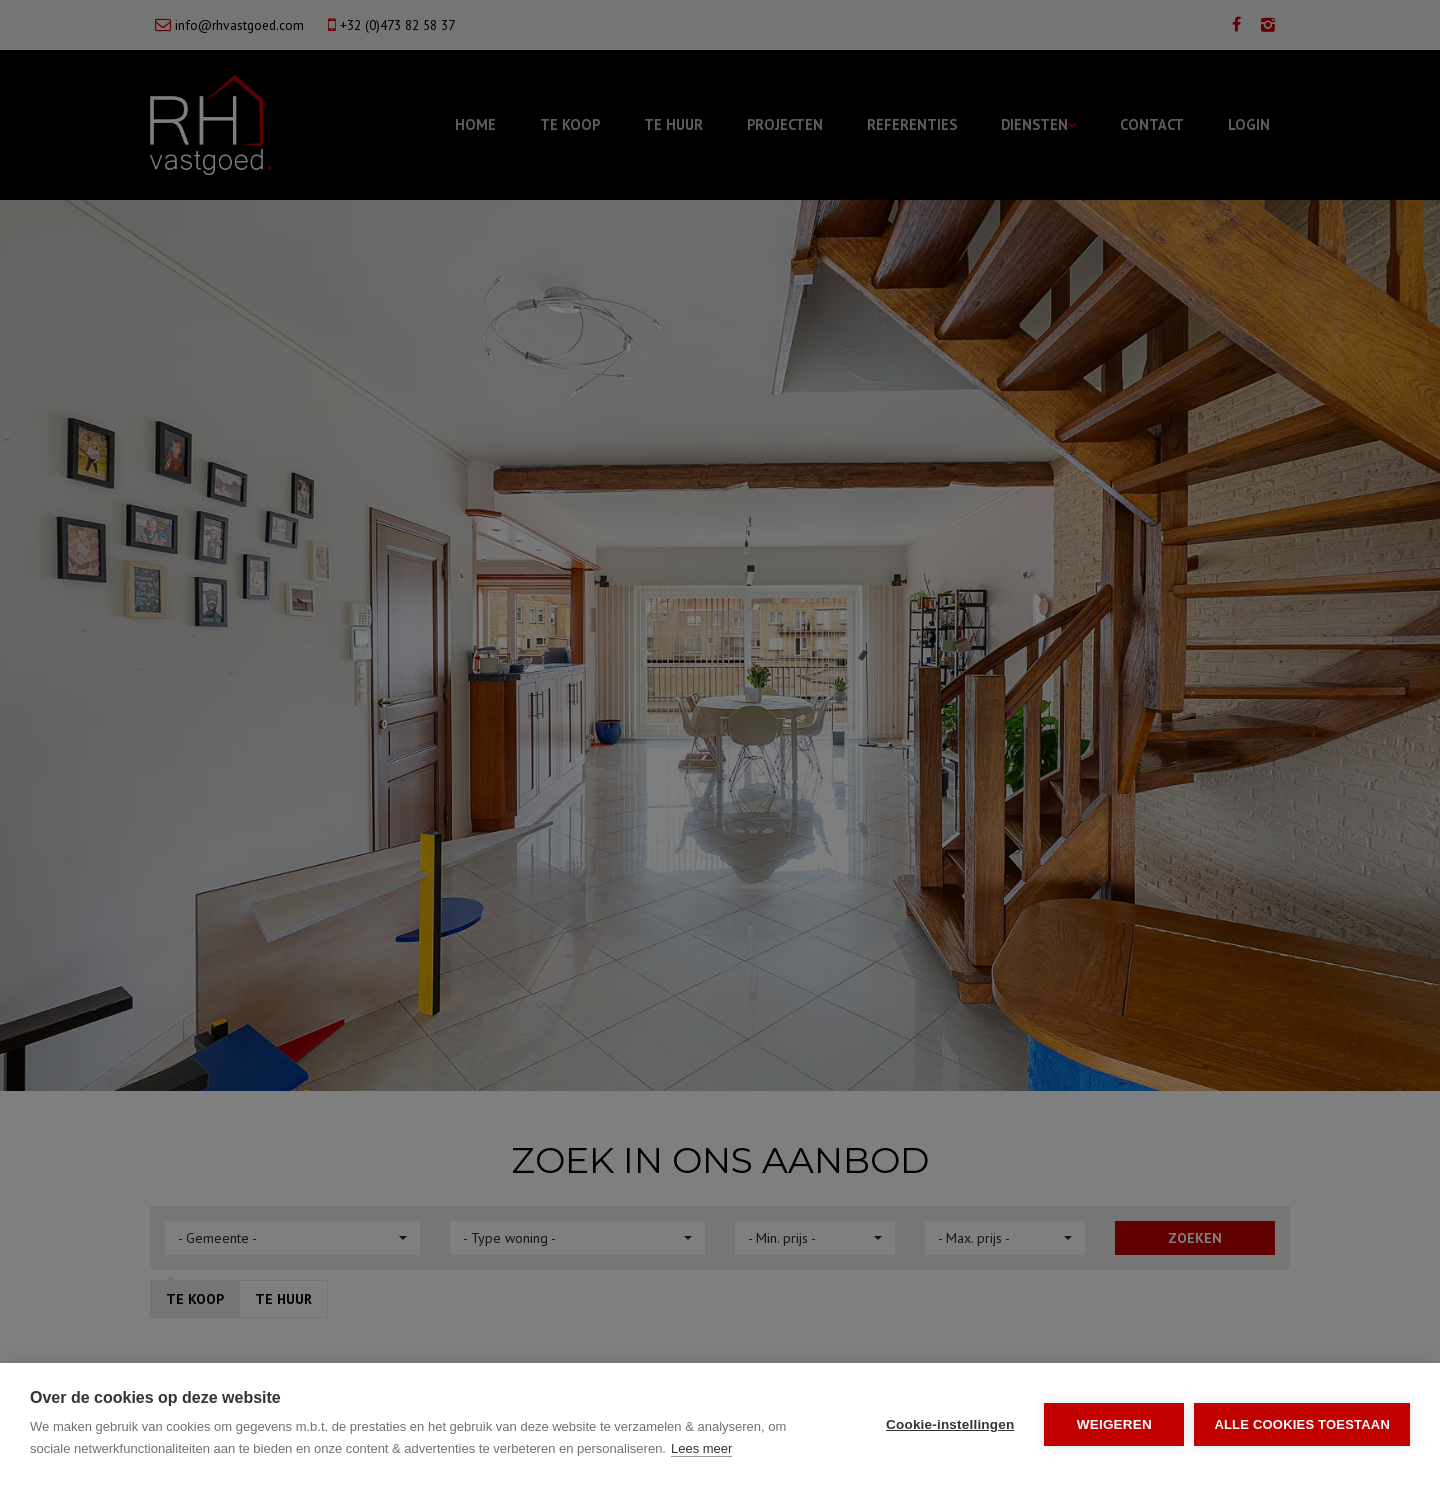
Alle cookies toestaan (1302, 1424)
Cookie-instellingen (950, 1424)
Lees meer (701, 1448)
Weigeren (1114, 1424)
